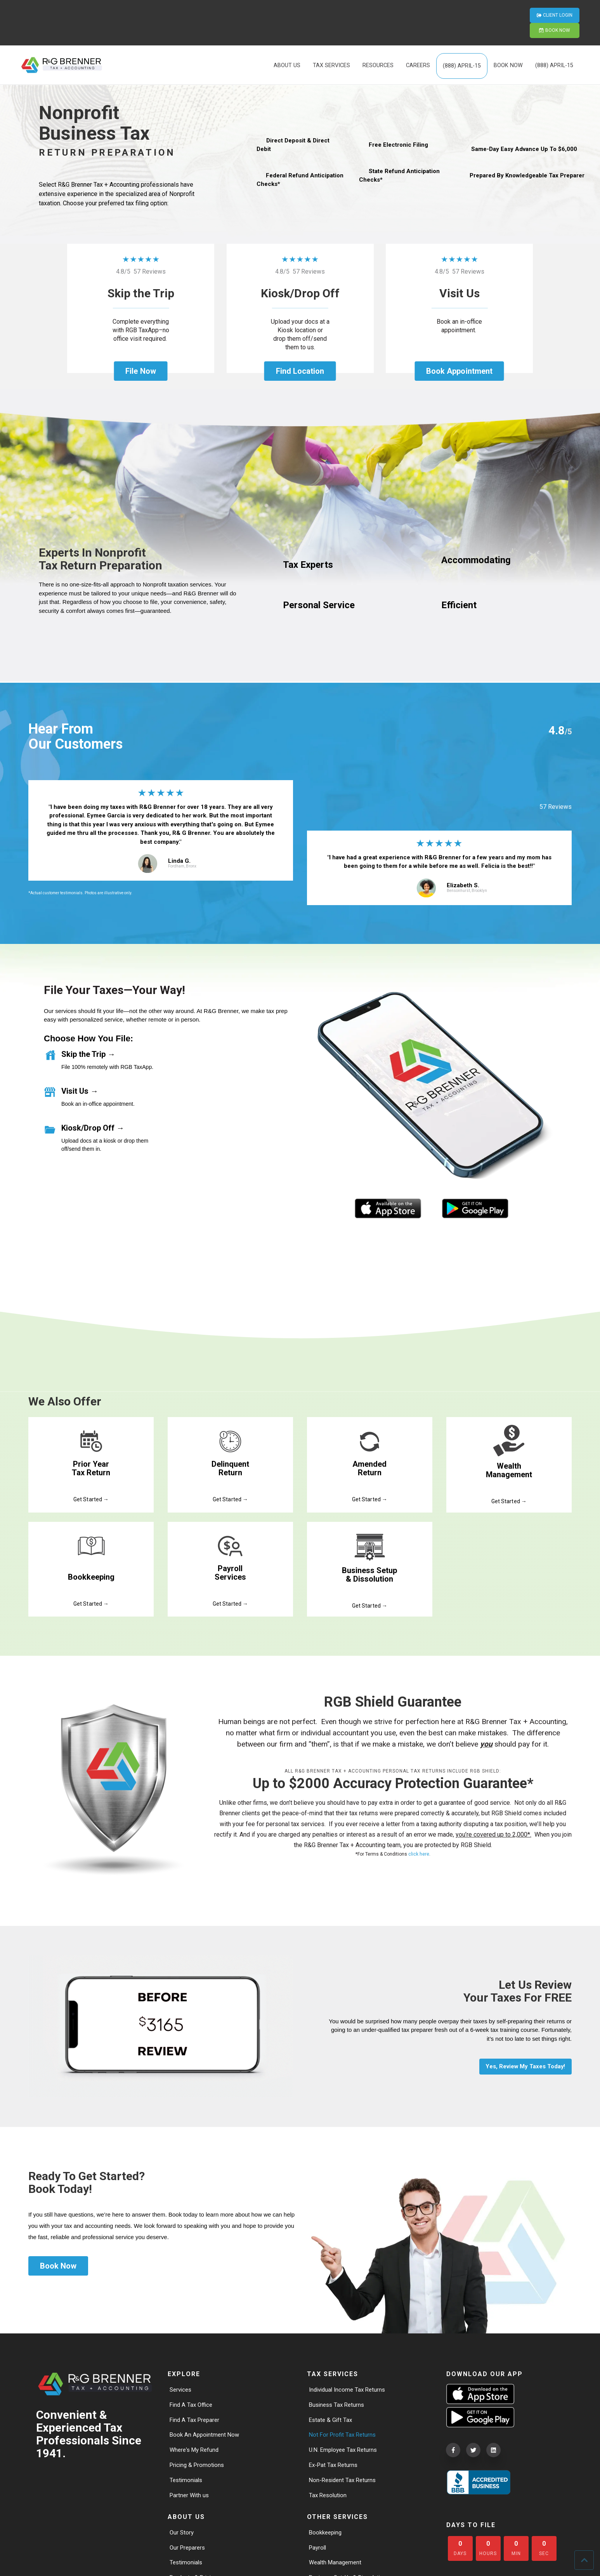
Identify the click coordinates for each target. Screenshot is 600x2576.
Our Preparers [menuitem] (189, 2547)
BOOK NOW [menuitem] (508, 42)
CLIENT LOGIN (488, 11)
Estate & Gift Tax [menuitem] (331, 2415)
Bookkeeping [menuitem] (327, 2531)
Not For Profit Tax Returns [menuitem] (344, 2430)
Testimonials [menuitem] (187, 2478)
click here (418, 1848)
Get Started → (91, 1492)
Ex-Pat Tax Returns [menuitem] (335, 2462)
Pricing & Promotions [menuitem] (198, 2462)
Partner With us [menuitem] (190, 2493)
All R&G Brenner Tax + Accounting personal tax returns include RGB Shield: (392, 1765)
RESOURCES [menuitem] (378, 42)
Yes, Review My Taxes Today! (522, 2060)
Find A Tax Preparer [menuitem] (196, 2415)
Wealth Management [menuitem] (336, 2563)
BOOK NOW (550, 11)
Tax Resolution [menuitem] (329, 2493)
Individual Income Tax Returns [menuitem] (349, 2383)
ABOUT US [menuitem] (287, 42)
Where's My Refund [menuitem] (196, 2446)
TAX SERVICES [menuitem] (331, 42)
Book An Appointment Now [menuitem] (206, 2430)
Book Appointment (459, 371)
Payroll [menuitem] (318, 2547)
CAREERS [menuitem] (418, 42)
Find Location (300, 371)
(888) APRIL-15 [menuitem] (462, 43)
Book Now (58, 2259)
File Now (140, 371)
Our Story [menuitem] (182, 2531)
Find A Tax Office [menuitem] (192, 2399)
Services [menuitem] (182, 2383)
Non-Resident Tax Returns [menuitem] (344, 2478)
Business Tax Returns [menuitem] (338, 2399)
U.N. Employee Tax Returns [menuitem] (345, 2446)
